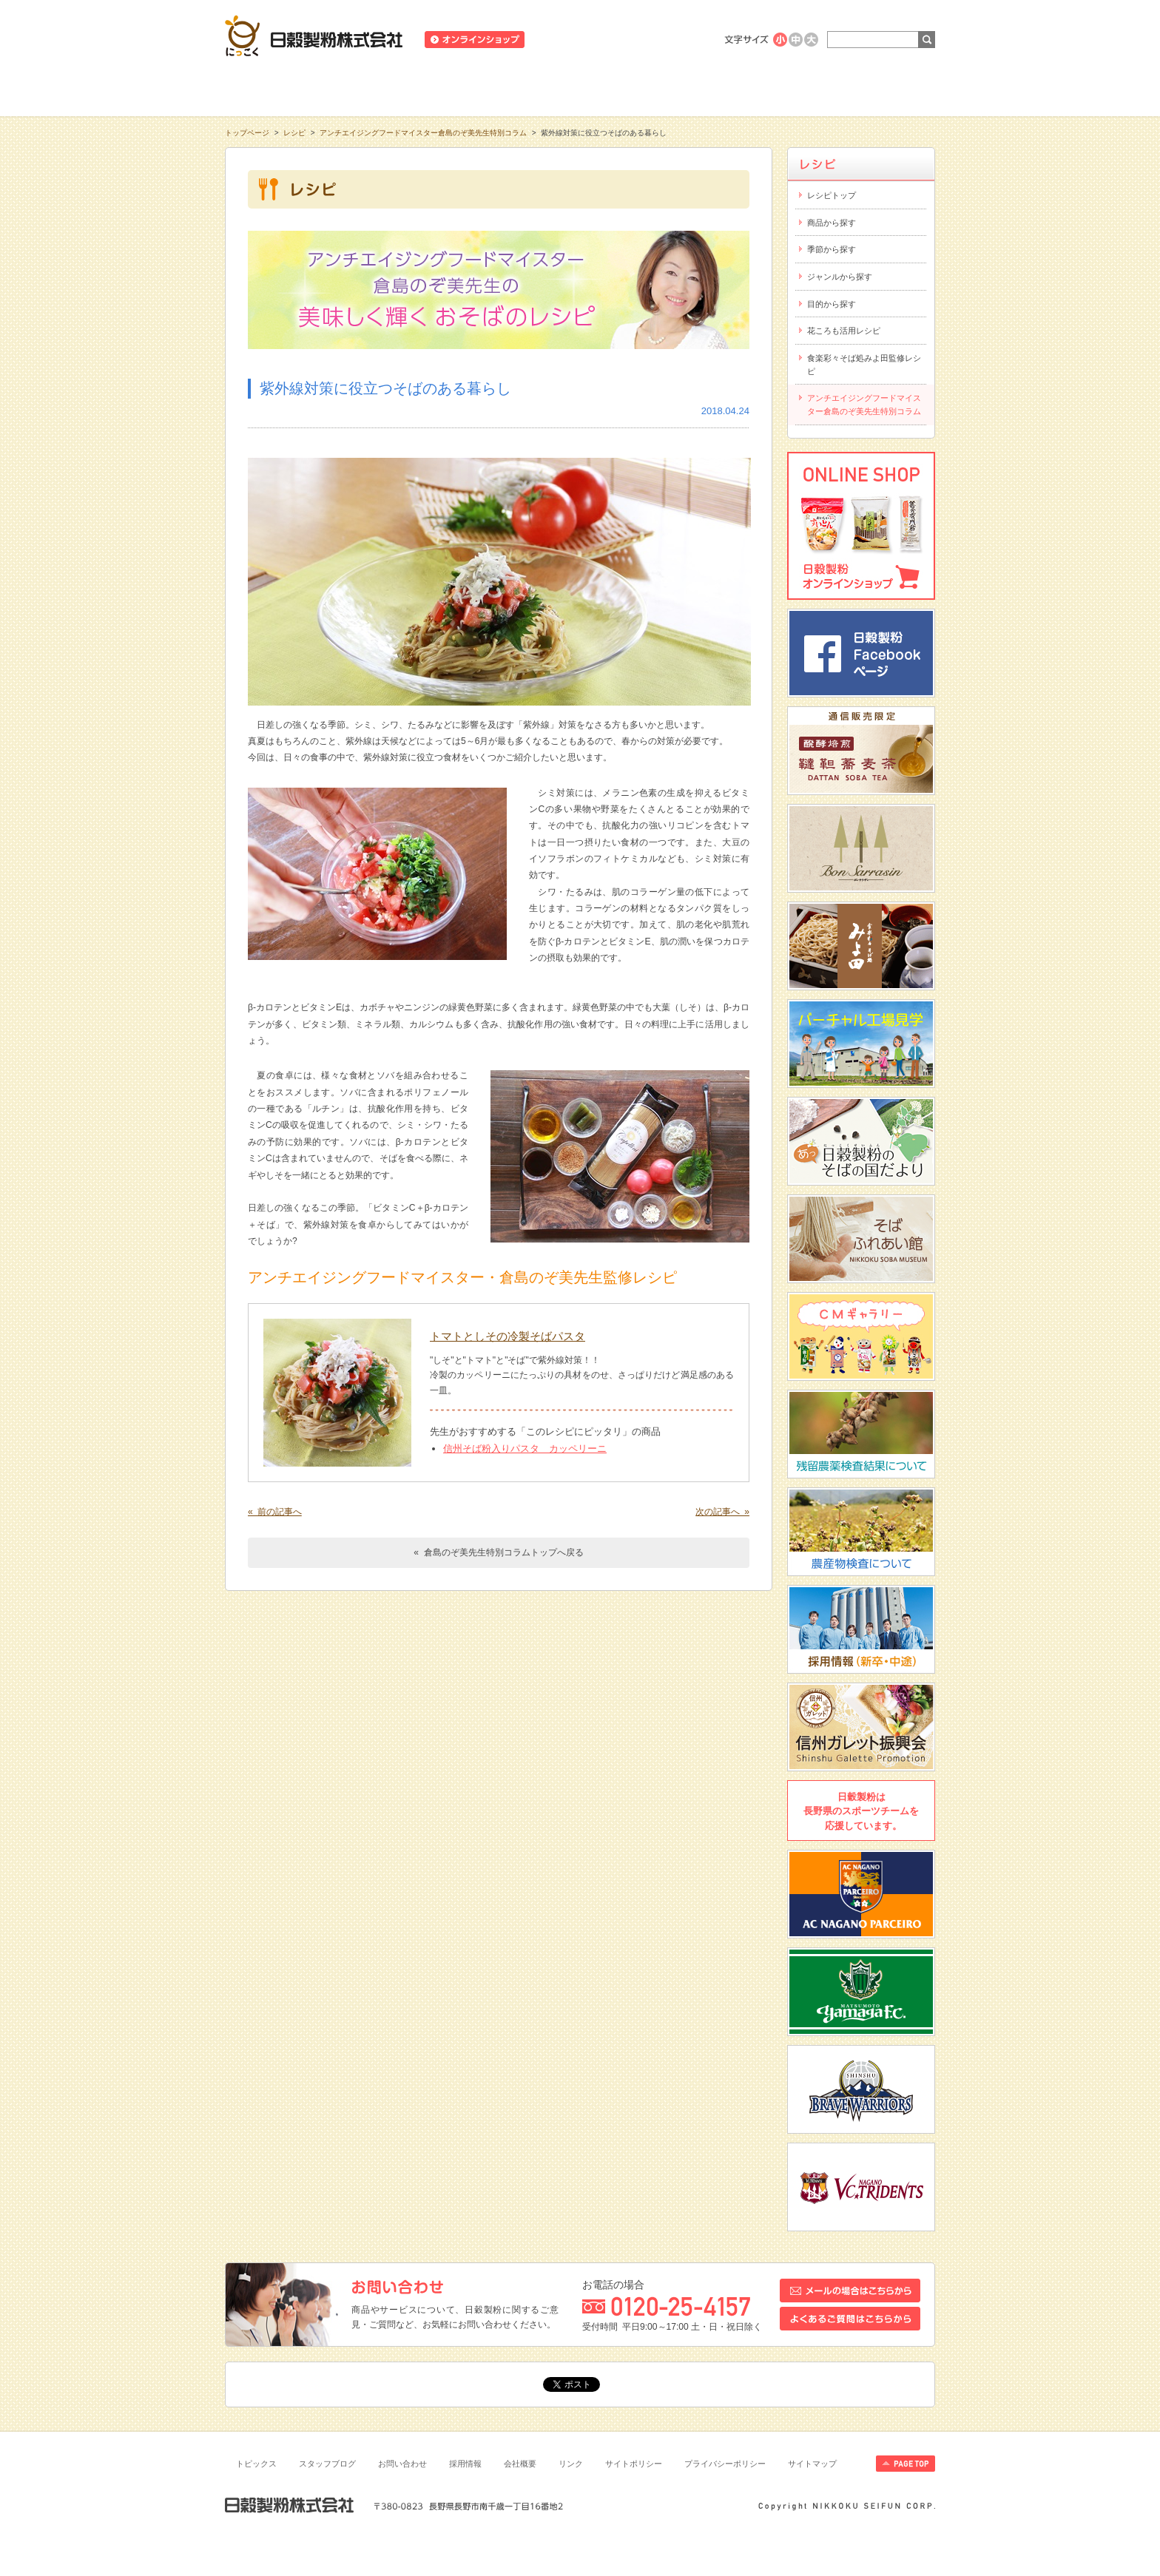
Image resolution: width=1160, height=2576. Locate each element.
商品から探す (831, 222)
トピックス (256, 2463)
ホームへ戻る (898, 8)
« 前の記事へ (275, 1512)
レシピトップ (831, 195)
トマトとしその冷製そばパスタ (507, 1336)
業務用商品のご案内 (664, 39)
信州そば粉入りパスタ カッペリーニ (525, 1448)
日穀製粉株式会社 (314, 35)
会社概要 (520, 2463)
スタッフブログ (327, 2463)
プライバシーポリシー (725, 2463)
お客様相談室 (864, 88)
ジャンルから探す (839, 276)
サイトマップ (812, 2463)
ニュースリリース (573, 39)
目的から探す (831, 304)
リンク (571, 2463)
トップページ (247, 133)
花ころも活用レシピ (843, 330)
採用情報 (465, 2463)
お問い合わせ (402, 2463)
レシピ (580, 88)
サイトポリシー (633, 2463)
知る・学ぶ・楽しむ (296, 88)
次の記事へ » (722, 1512)
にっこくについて (722, 88)
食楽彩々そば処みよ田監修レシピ (864, 365)
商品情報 (438, 88)
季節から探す (831, 249)
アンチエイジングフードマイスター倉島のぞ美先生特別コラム (423, 133)
